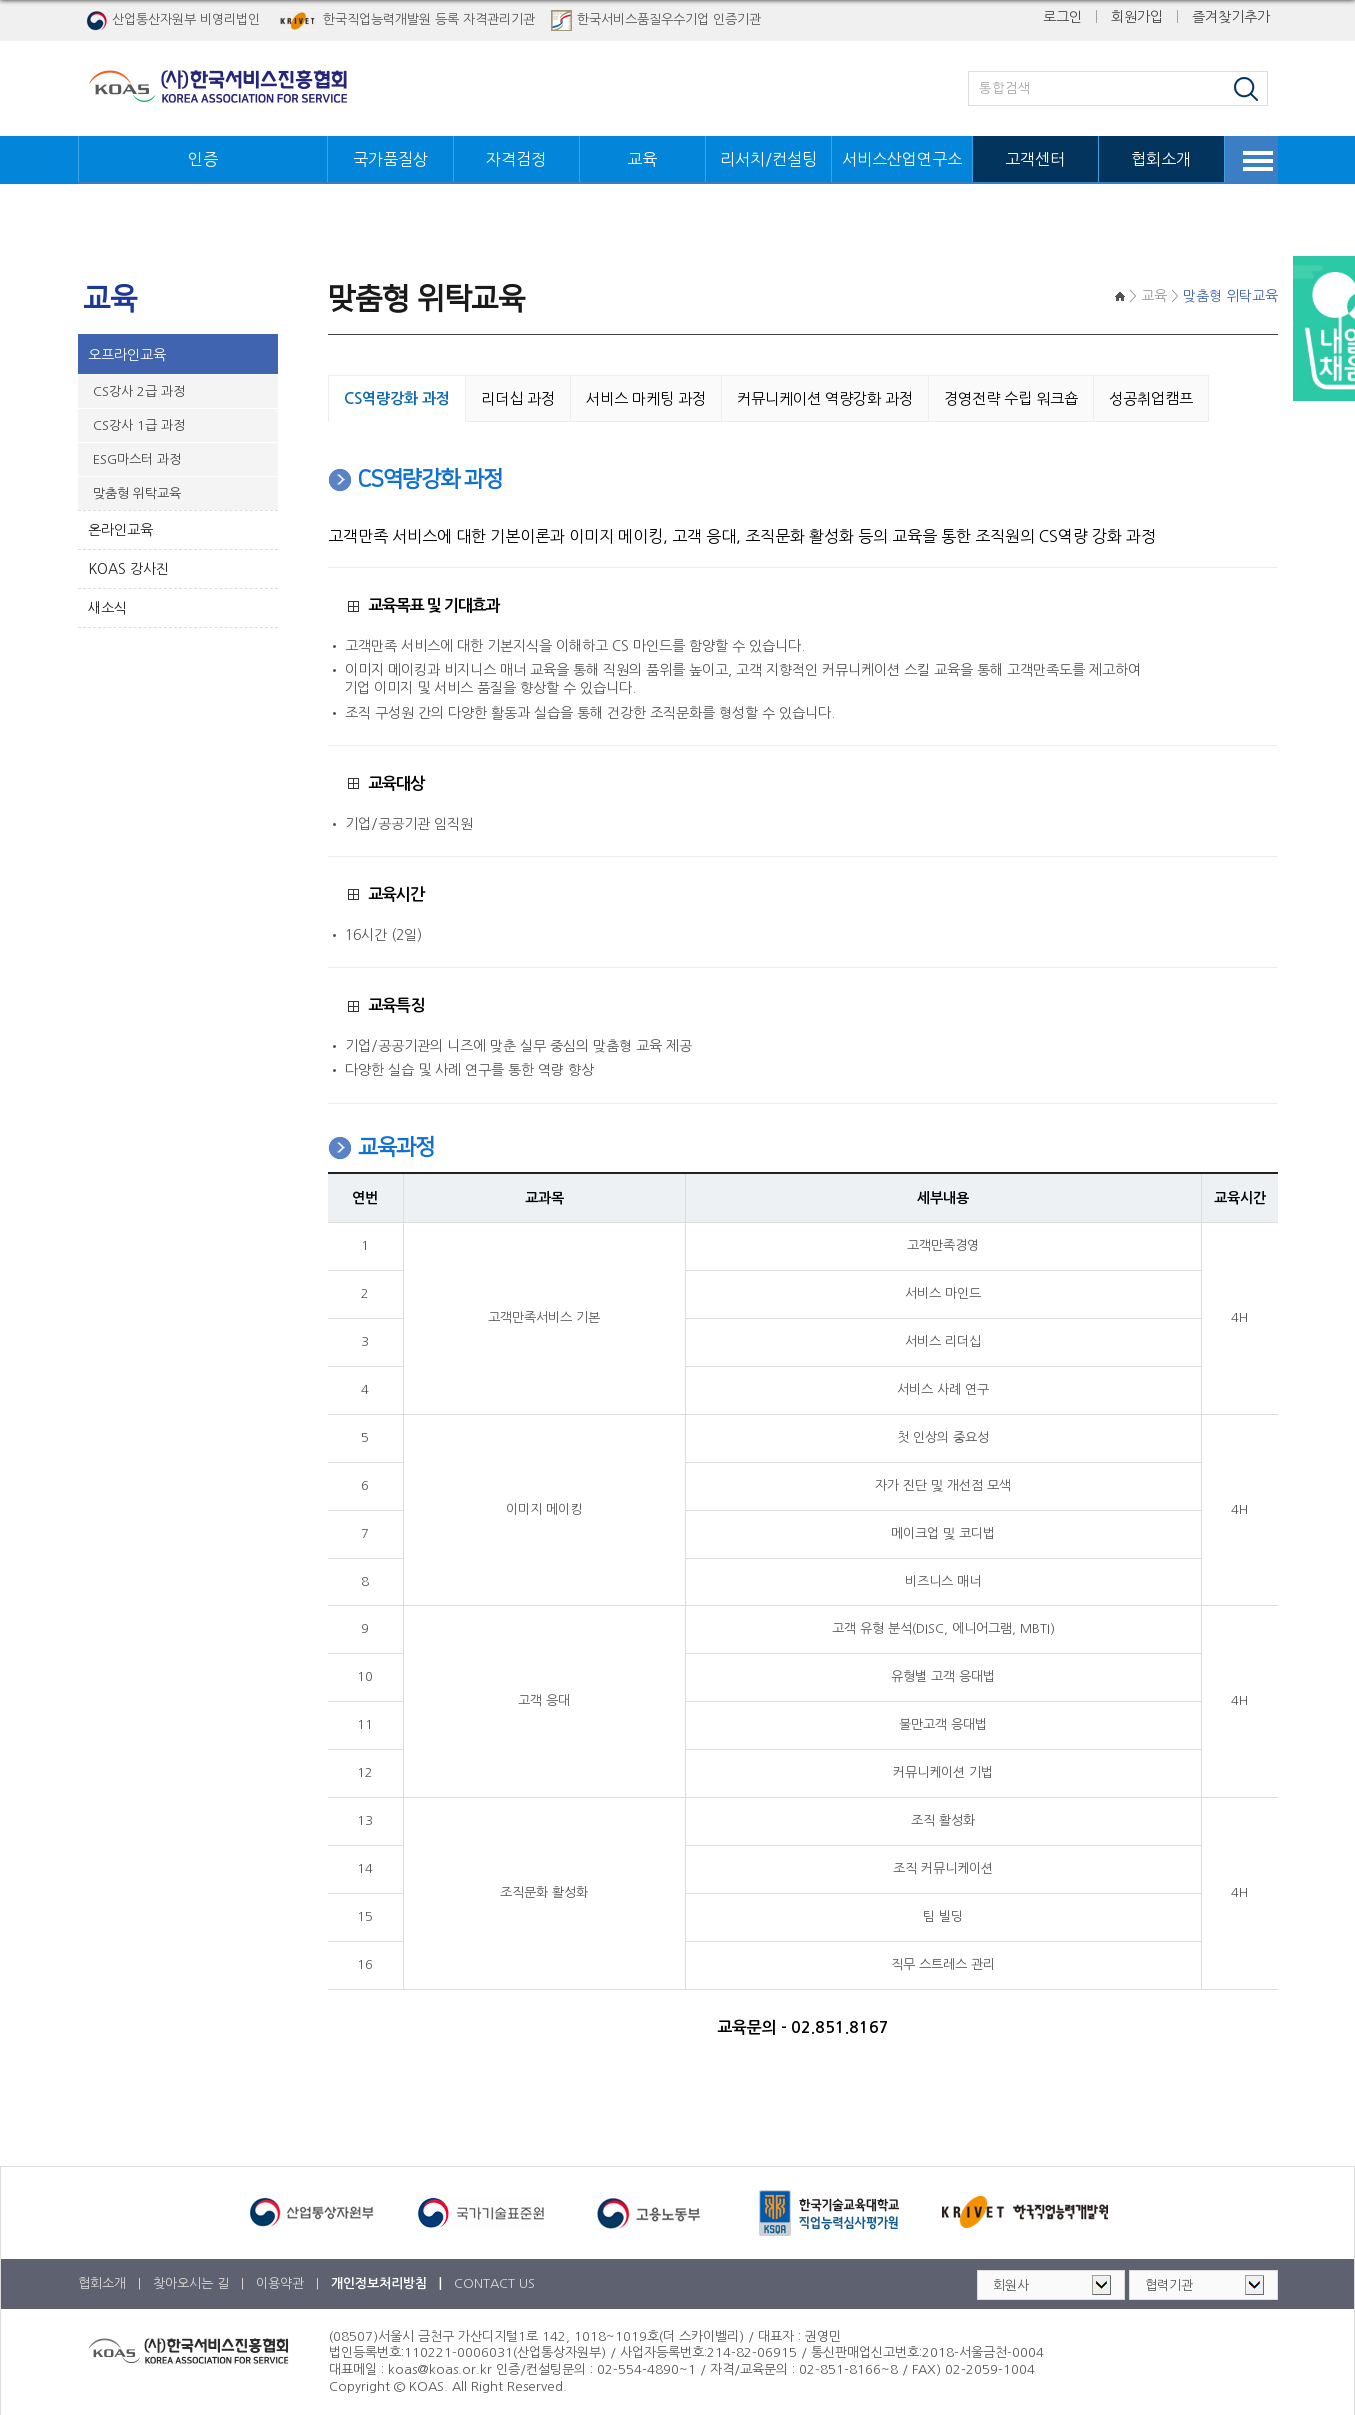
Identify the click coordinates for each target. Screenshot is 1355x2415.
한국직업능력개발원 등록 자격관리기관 (405, 20)
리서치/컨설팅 (768, 159)
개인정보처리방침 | (388, 2281)
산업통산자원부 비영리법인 (173, 20)
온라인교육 (120, 528)
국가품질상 (390, 159)
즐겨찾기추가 (1231, 17)
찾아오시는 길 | (200, 2281)
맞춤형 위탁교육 (137, 491)
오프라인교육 (127, 353)
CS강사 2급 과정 (139, 389)
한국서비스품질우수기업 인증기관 (656, 20)
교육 (642, 159)
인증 (203, 159)
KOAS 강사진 (128, 567)
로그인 (1062, 17)
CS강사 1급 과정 (139, 423)
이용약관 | (289, 2281)
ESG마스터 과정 (137, 457)
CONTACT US (494, 2281)
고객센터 (1035, 159)
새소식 (107, 606)
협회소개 (1161, 159)
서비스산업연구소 (902, 159)
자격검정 (516, 159)
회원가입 (1137, 17)
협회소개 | (111, 2281)
